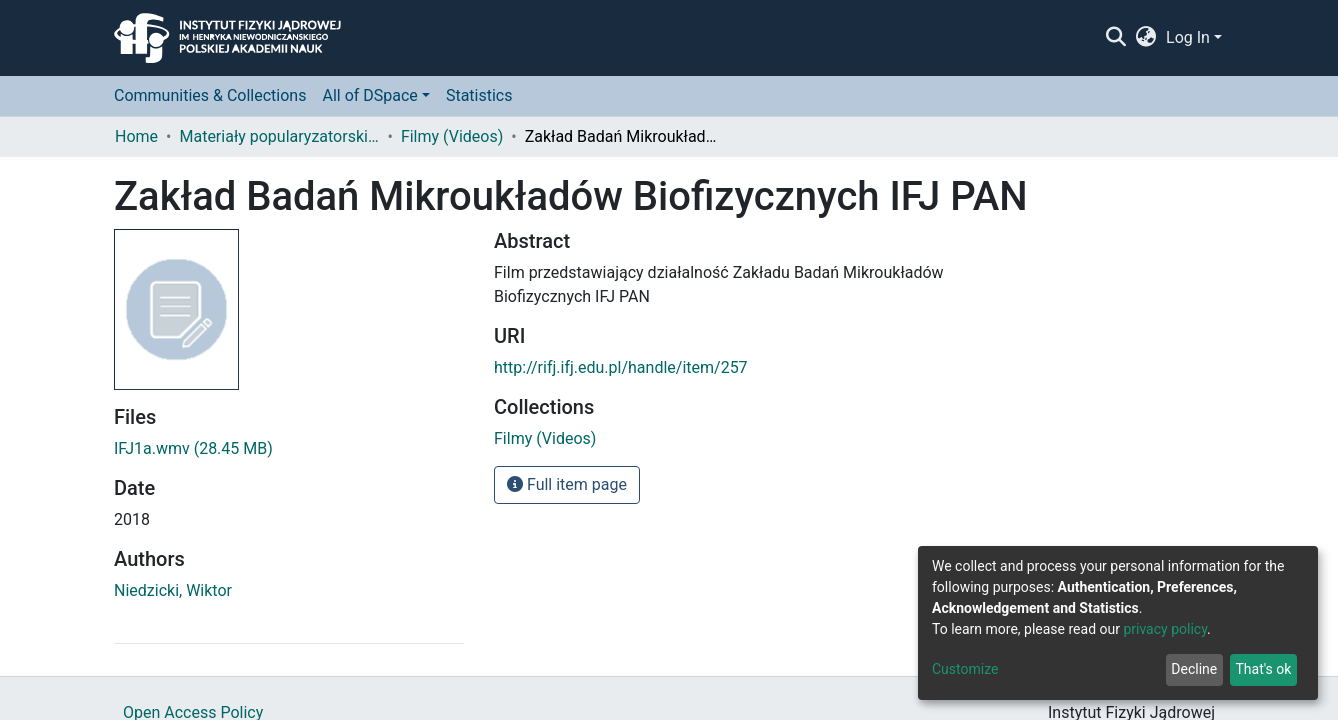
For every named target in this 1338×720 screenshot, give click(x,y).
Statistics (479, 95)
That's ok (1263, 669)
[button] (1146, 38)
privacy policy (1165, 629)
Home (136, 136)
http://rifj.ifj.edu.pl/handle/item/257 (621, 367)
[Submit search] (1115, 38)
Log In (1188, 37)
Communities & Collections (210, 95)
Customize (965, 669)
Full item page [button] (567, 484)
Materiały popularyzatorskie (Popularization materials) (279, 136)
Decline (1194, 669)
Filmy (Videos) (452, 136)
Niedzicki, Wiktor (173, 590)
